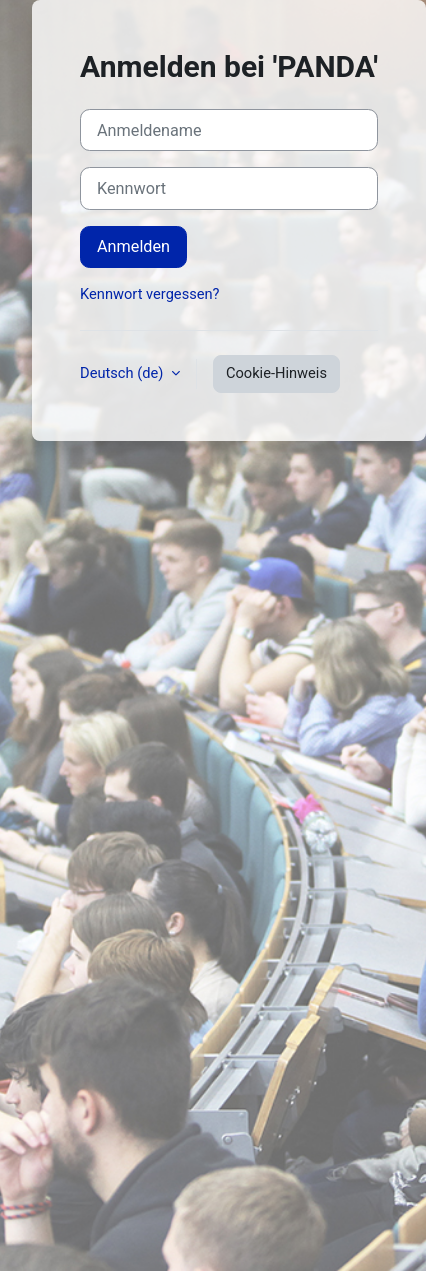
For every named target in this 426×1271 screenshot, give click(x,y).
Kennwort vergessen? (149, 294)
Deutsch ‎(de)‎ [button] (123, 373)
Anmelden (133, 246)
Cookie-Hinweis (276, 373)
